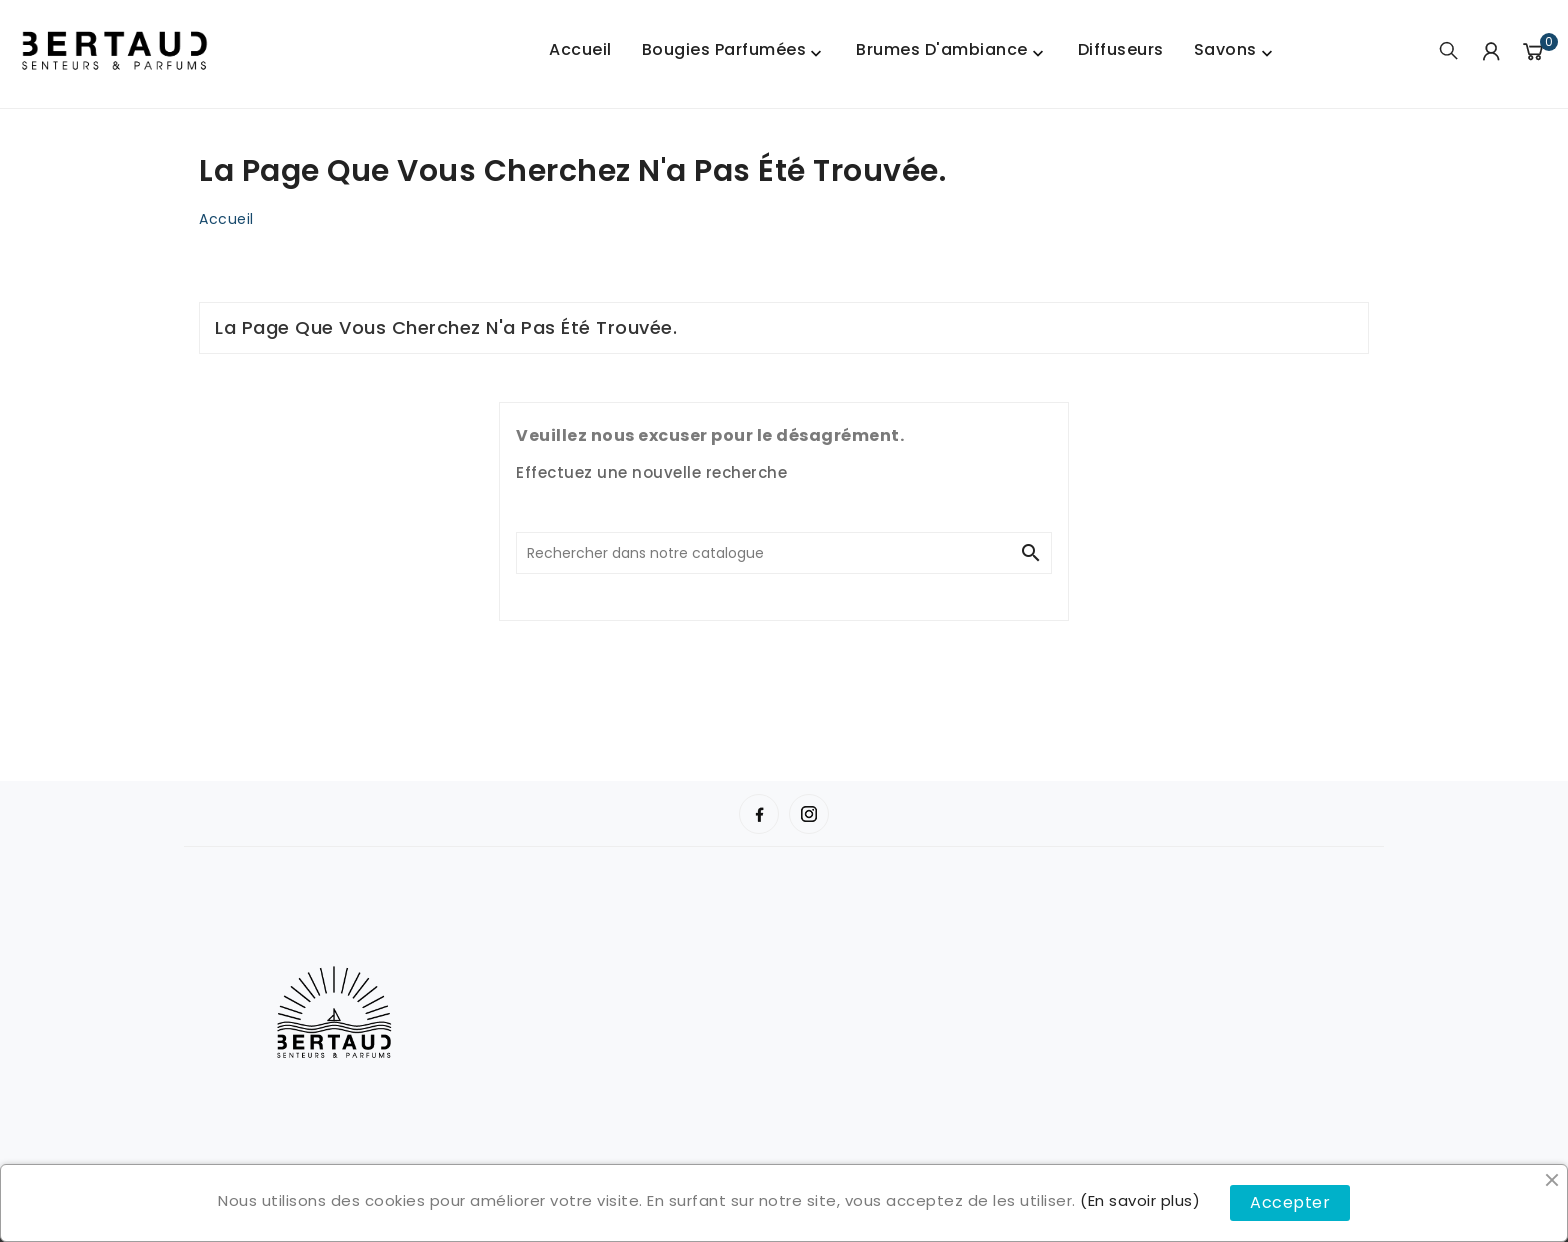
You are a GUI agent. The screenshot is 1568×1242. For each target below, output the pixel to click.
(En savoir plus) (1140, 1200)
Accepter (1290, 1202)
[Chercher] (764, 553)
